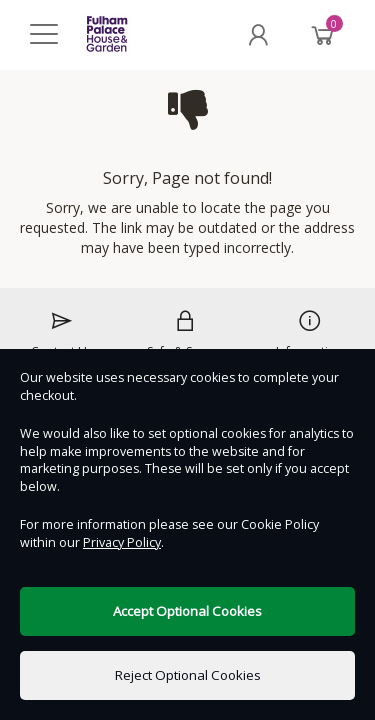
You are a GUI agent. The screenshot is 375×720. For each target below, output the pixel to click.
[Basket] (323, 35)
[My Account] (258, 35)
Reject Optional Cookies (188, 675)
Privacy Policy (122, 542)
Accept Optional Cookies (187, 611)
